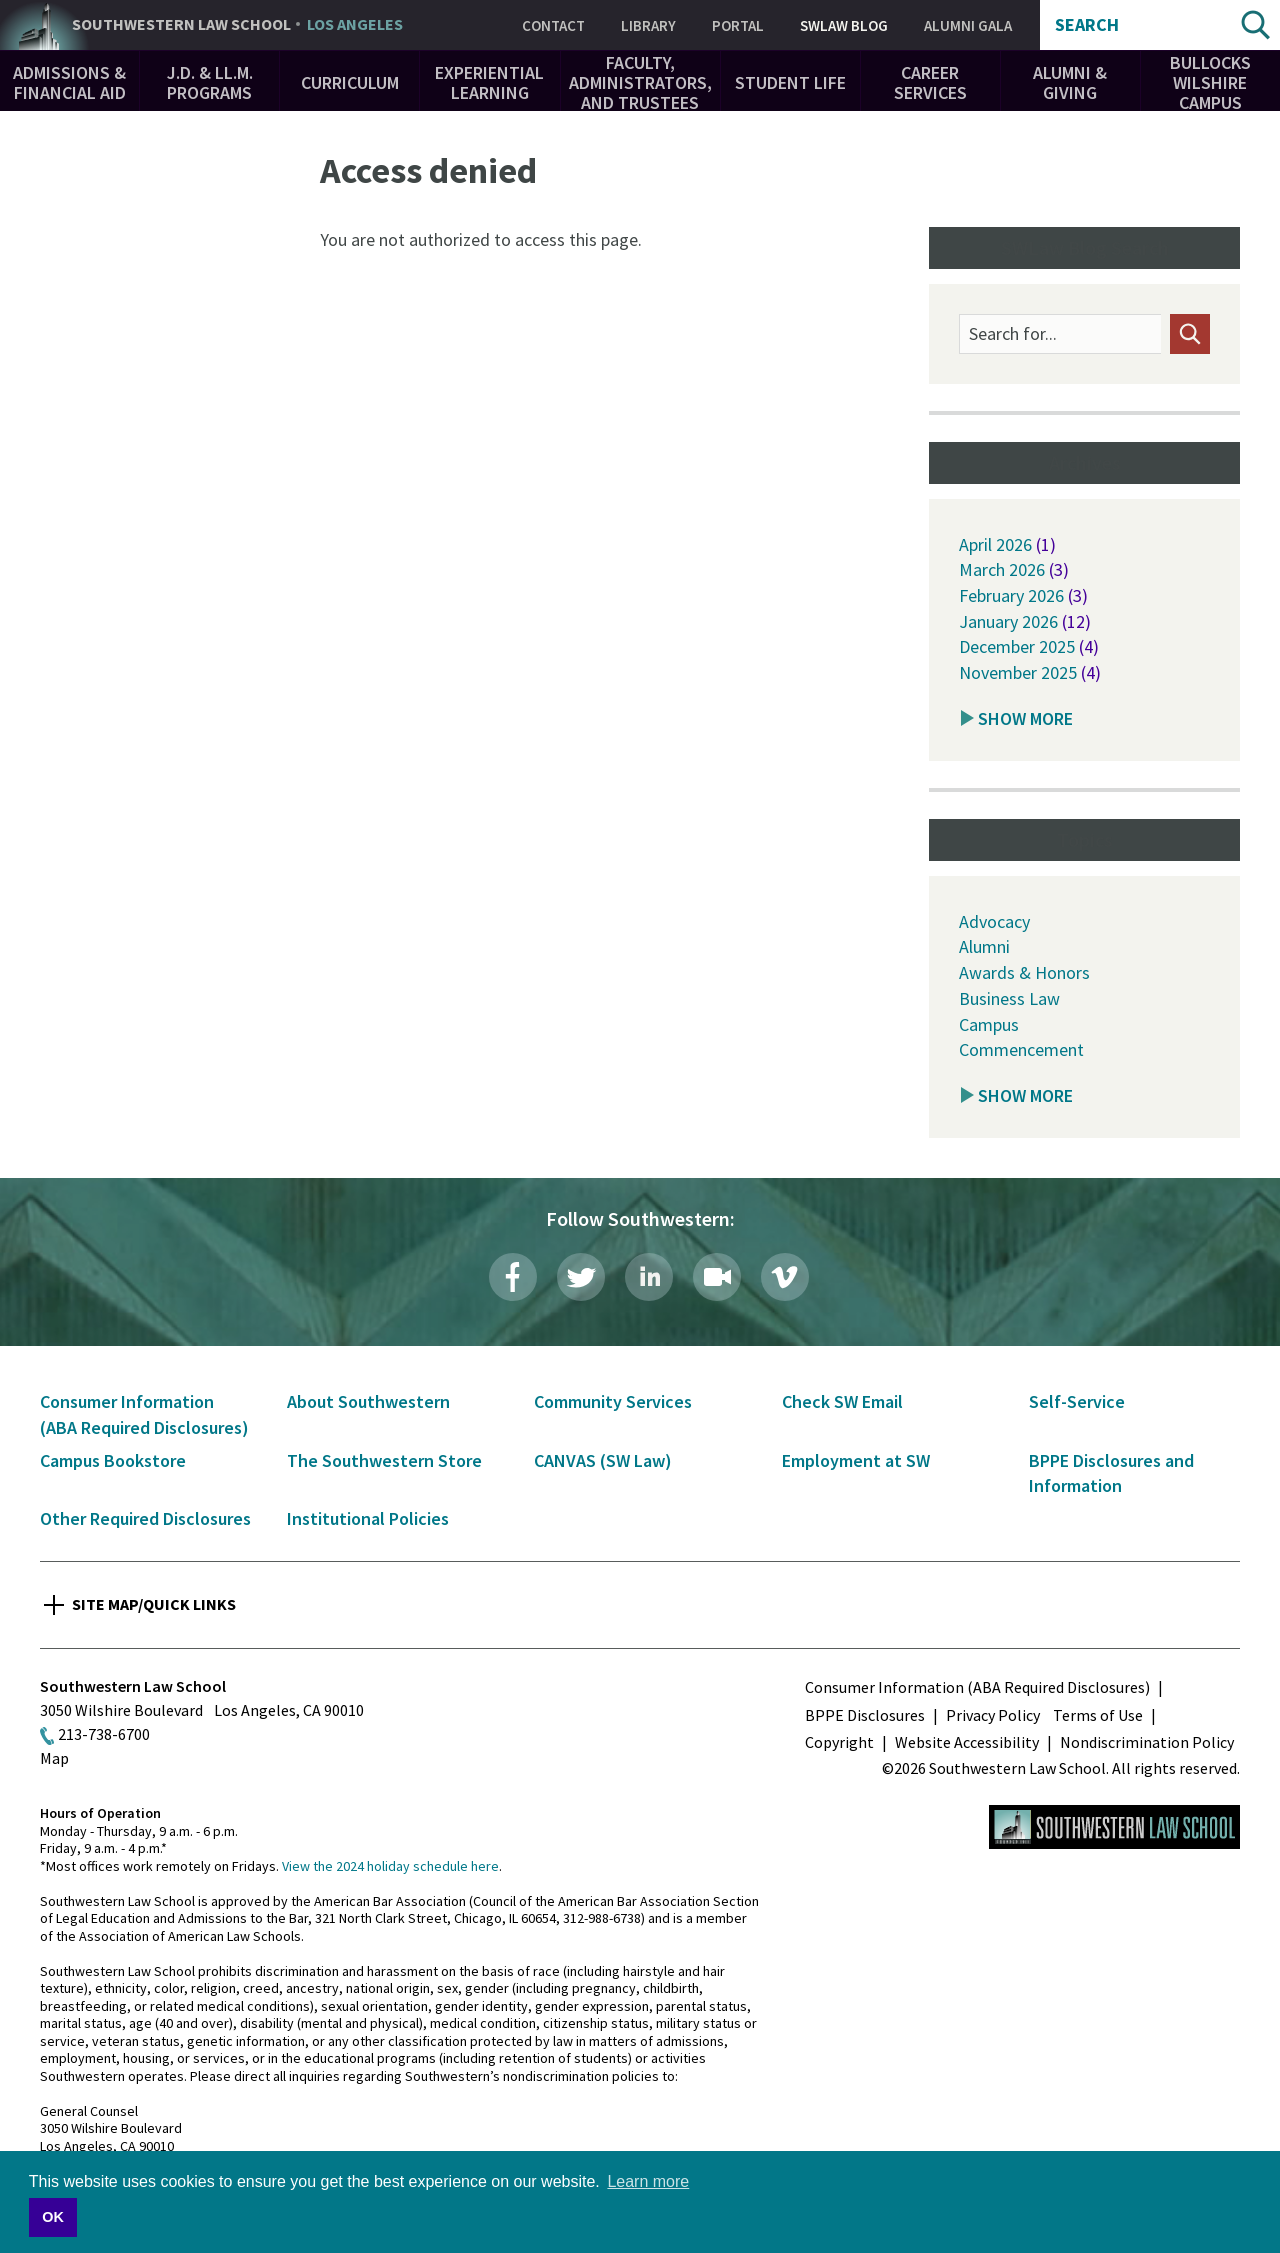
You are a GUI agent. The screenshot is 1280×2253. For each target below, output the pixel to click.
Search (1087, 25)
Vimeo (785, 1277)
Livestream (717, 1277)
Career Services (930, 82)
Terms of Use (1098, 1715)
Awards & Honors (1024, 972)
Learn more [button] (648, 2181)
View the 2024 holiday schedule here (390, 1866)
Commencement (1021, 1049)
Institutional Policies (368, 1518)
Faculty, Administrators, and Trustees (640, 82)
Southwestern (237, 25)
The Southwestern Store (384, 1460)
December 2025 (1017, 646)
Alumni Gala (968, 25)
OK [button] (53, 2217)
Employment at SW (856, 1460)
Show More (1025, 718)
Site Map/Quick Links (154, 1604)
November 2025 (1018, 672)
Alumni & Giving (1070, 82)
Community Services (613, 1401)
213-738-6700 (104, 1734)
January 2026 (1008, 621)
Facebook (513, 1277)
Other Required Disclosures (145, 1518)
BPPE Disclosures (865, 1715)
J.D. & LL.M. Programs (210, 82)
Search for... (1013, 334)
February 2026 (1011, 595)
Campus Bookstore (113, 1460)
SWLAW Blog (844, 25)
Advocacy (994, 921)
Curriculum (350, 82)
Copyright (839, 1742)
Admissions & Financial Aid (69, 82)
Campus (989, 1024)
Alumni (984, 946)
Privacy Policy (993, 1715)
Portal (738, 25)
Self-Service (1077, 1401)
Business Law (1009, 998)
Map (54, 1758)
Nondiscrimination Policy (1147, 1742)
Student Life (790, 82)
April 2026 (995, 544)
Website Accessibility (967, 1742)
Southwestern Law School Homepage (1114, 1827)
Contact (553, 25)
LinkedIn (649, 1277)
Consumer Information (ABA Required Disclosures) (977, 1687)
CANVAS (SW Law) (603, 1460)
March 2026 (1002, 569)
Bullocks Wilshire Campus (1210, 82)
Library (648, 25)
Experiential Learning (489, 82)
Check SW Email (842, 1401)
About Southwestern (368, 1401)
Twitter (581, 1277)
